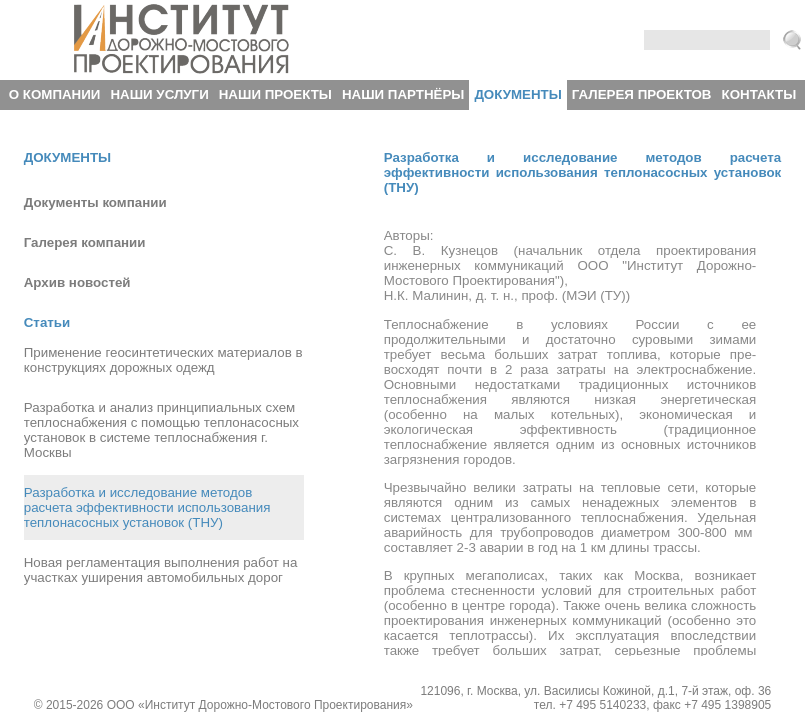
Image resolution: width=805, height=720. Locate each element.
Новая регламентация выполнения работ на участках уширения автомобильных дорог (161, 570)
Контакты (759, 94)
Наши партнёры (403, 94)
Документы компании (95, 202)
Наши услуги (159, 94)
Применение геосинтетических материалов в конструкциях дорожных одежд (163, 360)
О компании (55, 94)
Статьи (47, 322)
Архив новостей (77, 282)
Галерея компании (85, 242)
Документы (517, 94)
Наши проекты (275, 94)
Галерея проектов (642, 94)
